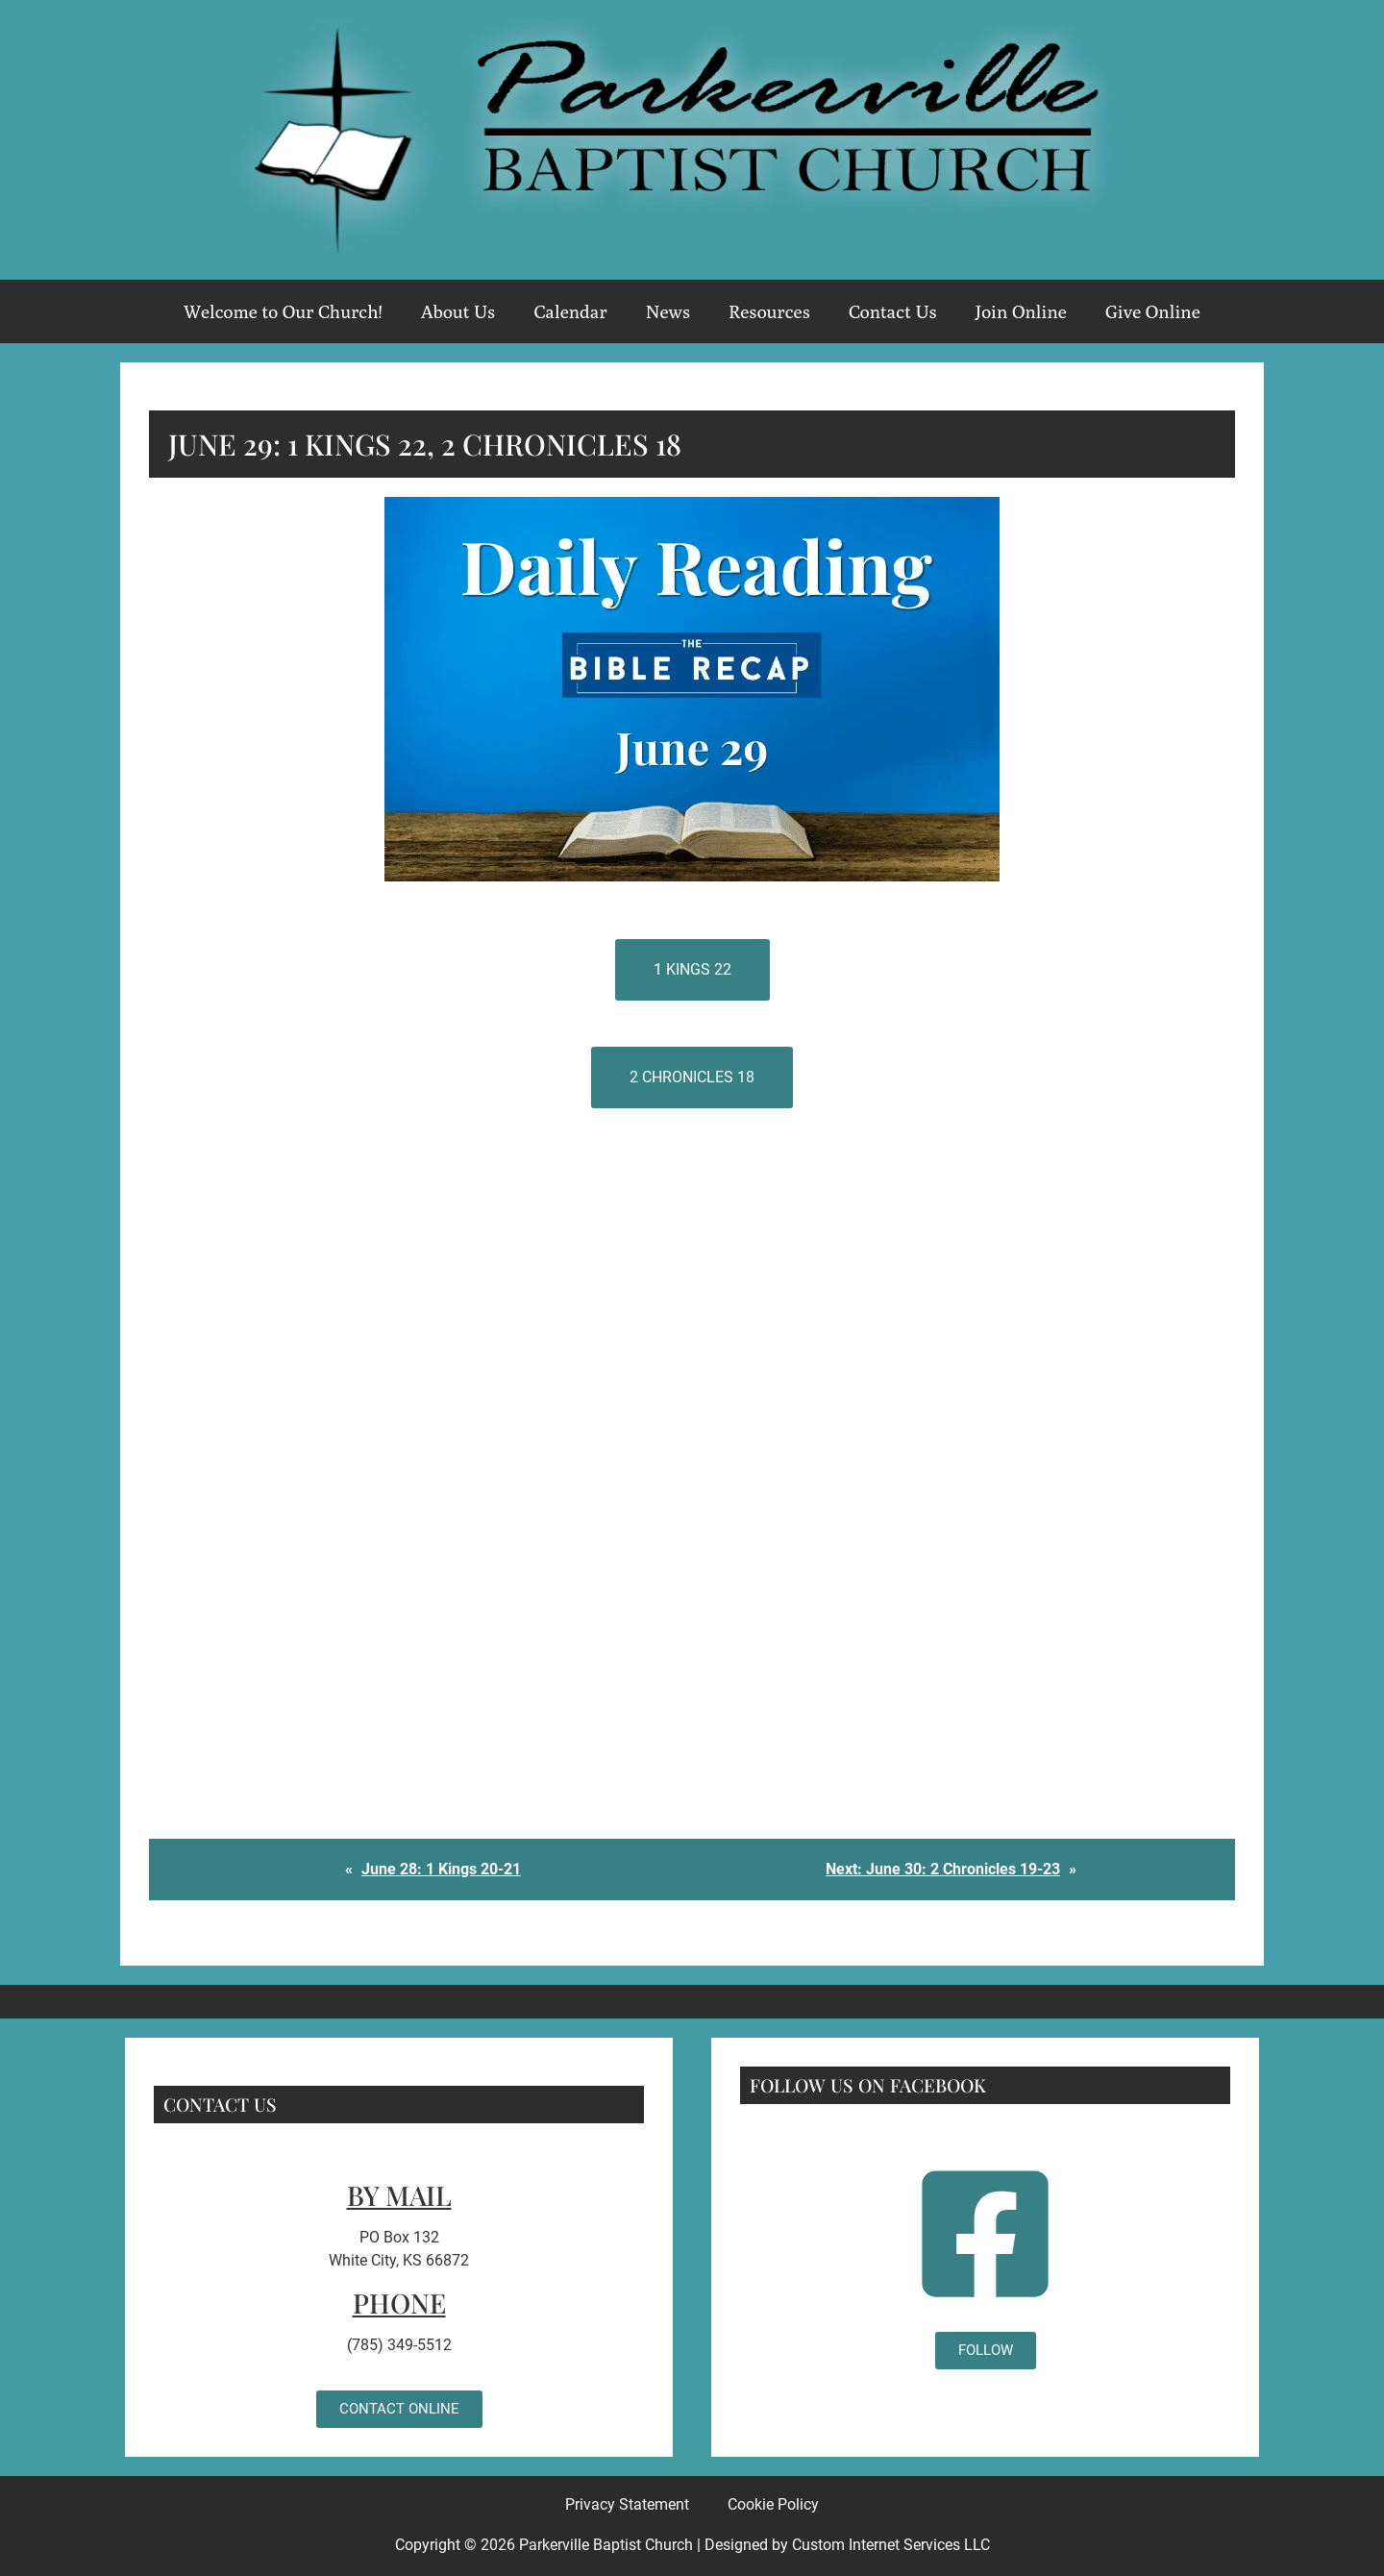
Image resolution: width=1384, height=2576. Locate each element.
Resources (769, 311)
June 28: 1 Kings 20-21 (441, 1869)
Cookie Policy (773, 2504)
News (668, 311)
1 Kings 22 (692, 969)
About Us (458, 311)
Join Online (1021, 311)
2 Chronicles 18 (692, 1077)
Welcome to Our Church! (283, 311)
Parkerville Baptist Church (606, 2545)
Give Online (1152, 311)
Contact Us (893, 311)
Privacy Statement (627, 2504)
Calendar (569, 311)
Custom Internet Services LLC (891, 2545)
